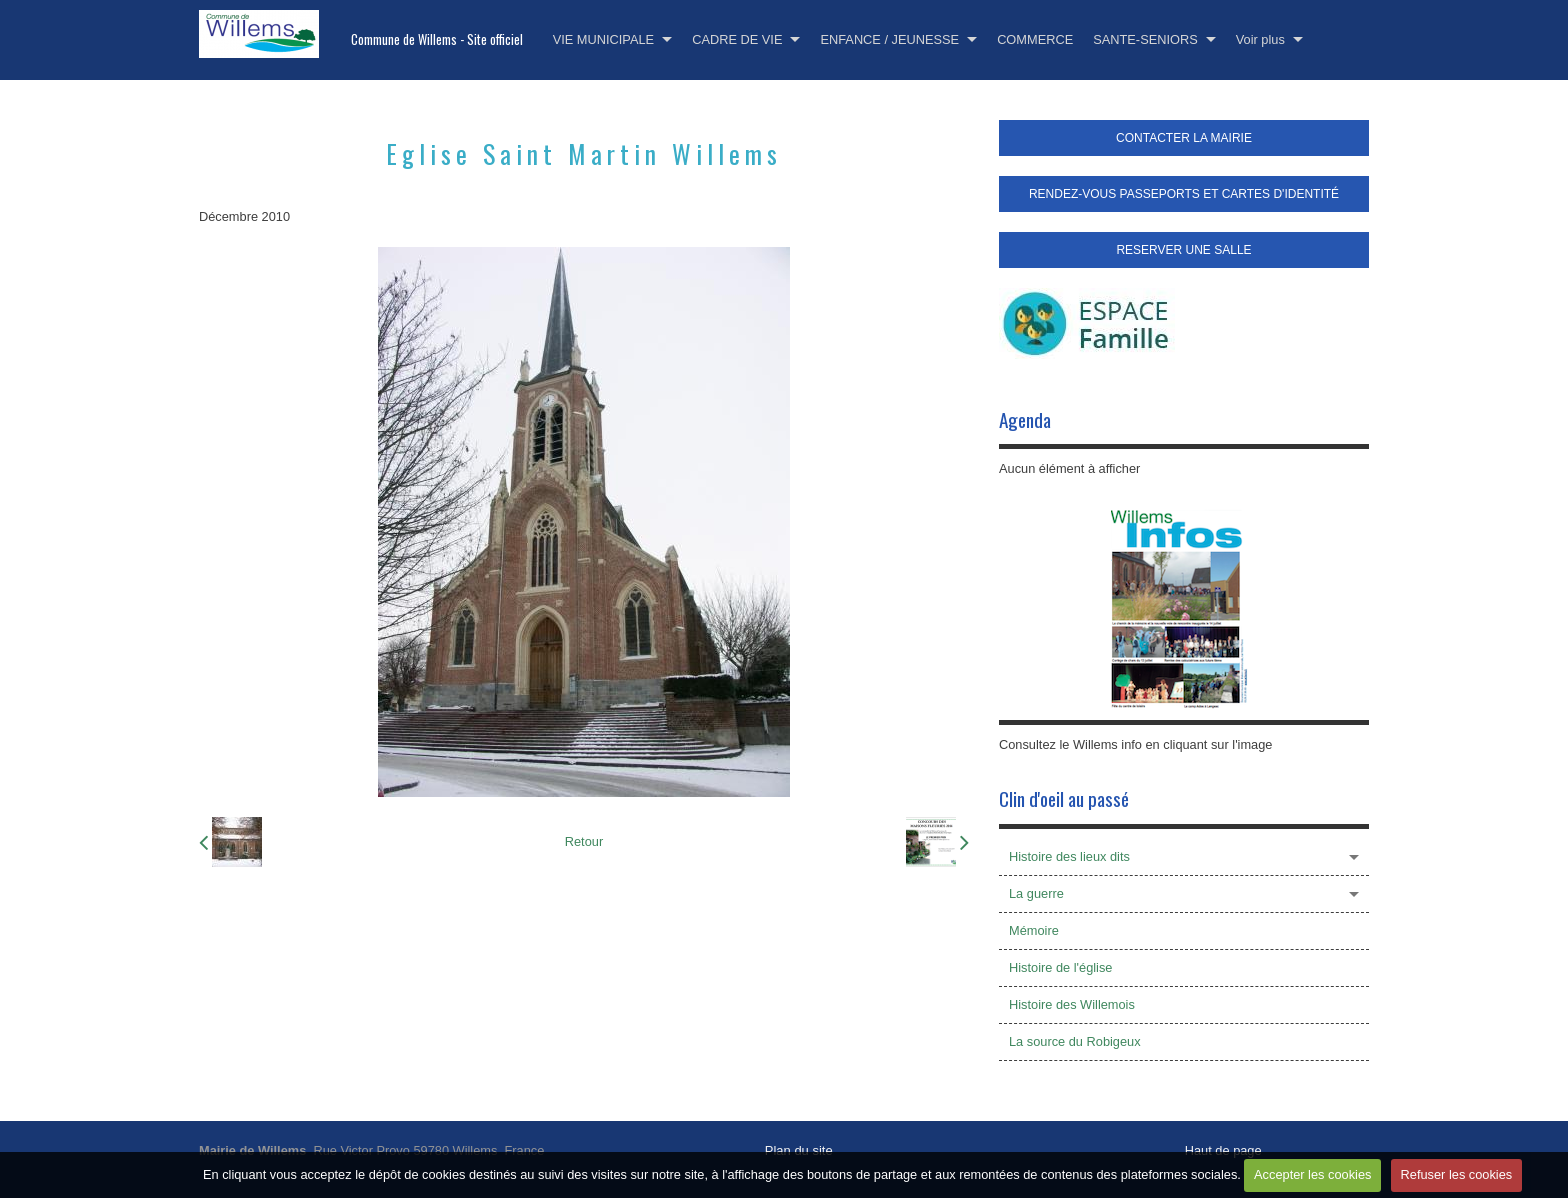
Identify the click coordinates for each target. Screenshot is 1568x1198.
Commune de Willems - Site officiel (437, 39)
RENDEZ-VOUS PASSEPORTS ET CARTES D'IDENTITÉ (1184, 194)
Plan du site (799, 1150)
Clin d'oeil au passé (1064, 798)
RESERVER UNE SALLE (1183, 250)
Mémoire (1034, 930)
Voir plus (1260, 39)
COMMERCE (1035, 39)
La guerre (1036, 893)
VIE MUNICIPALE (603, 39)
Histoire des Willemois (1072, 1004)
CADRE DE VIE (737, 39)
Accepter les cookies (1312, 1174)
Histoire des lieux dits (1069, 856)
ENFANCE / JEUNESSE (889, 39)
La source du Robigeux (1075, 1041)
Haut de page (1223, 1150)
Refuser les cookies (1457, 1174)
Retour (584, 841)
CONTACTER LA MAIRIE (1184, 138)
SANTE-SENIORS (1145, 39)
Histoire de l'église (1060, 967)
